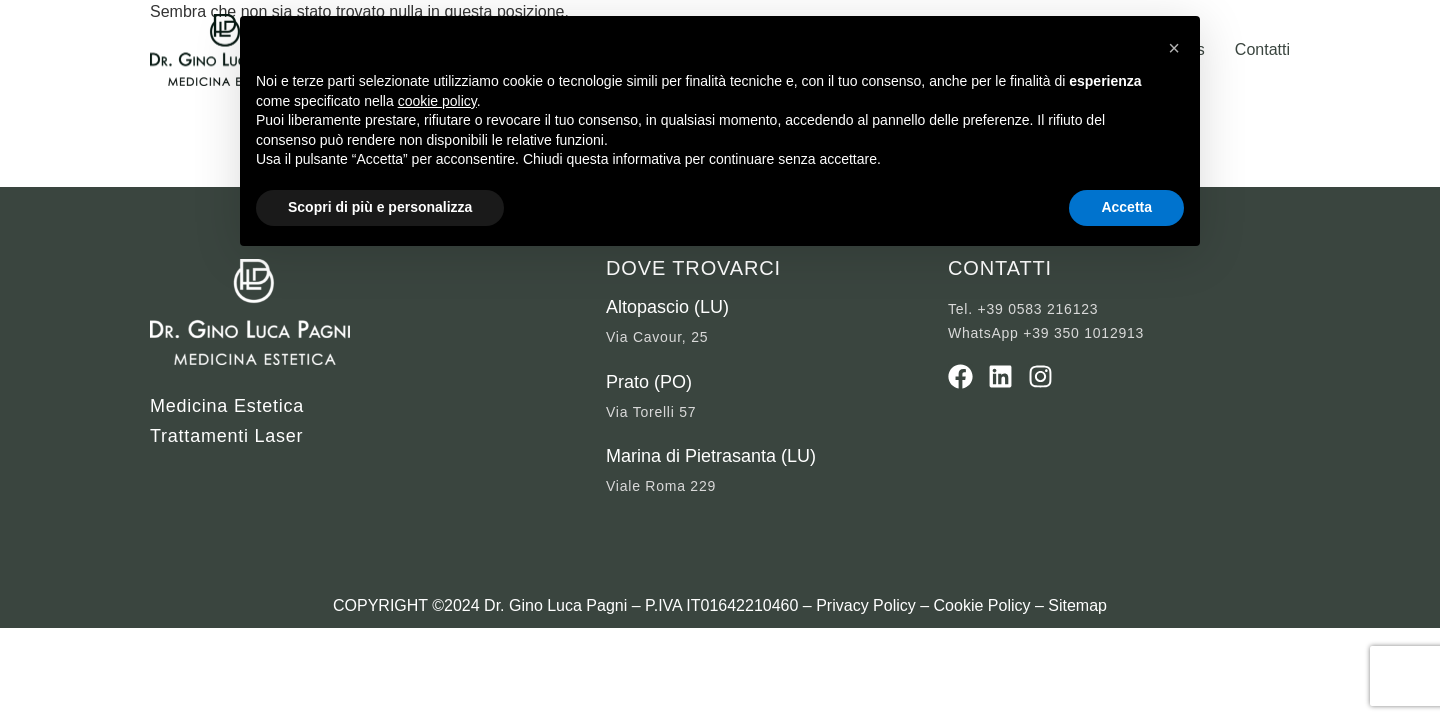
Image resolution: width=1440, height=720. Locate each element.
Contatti (1262, 49)
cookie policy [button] (437, 101)
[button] (1174, 48)
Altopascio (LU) (667, 307)
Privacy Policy (866, 605)
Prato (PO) (649, 382)
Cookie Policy (982, 605)
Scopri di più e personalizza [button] (380, 207)
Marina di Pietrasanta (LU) (711, 456)
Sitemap (1077, 605)
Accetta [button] (1126, 207)
